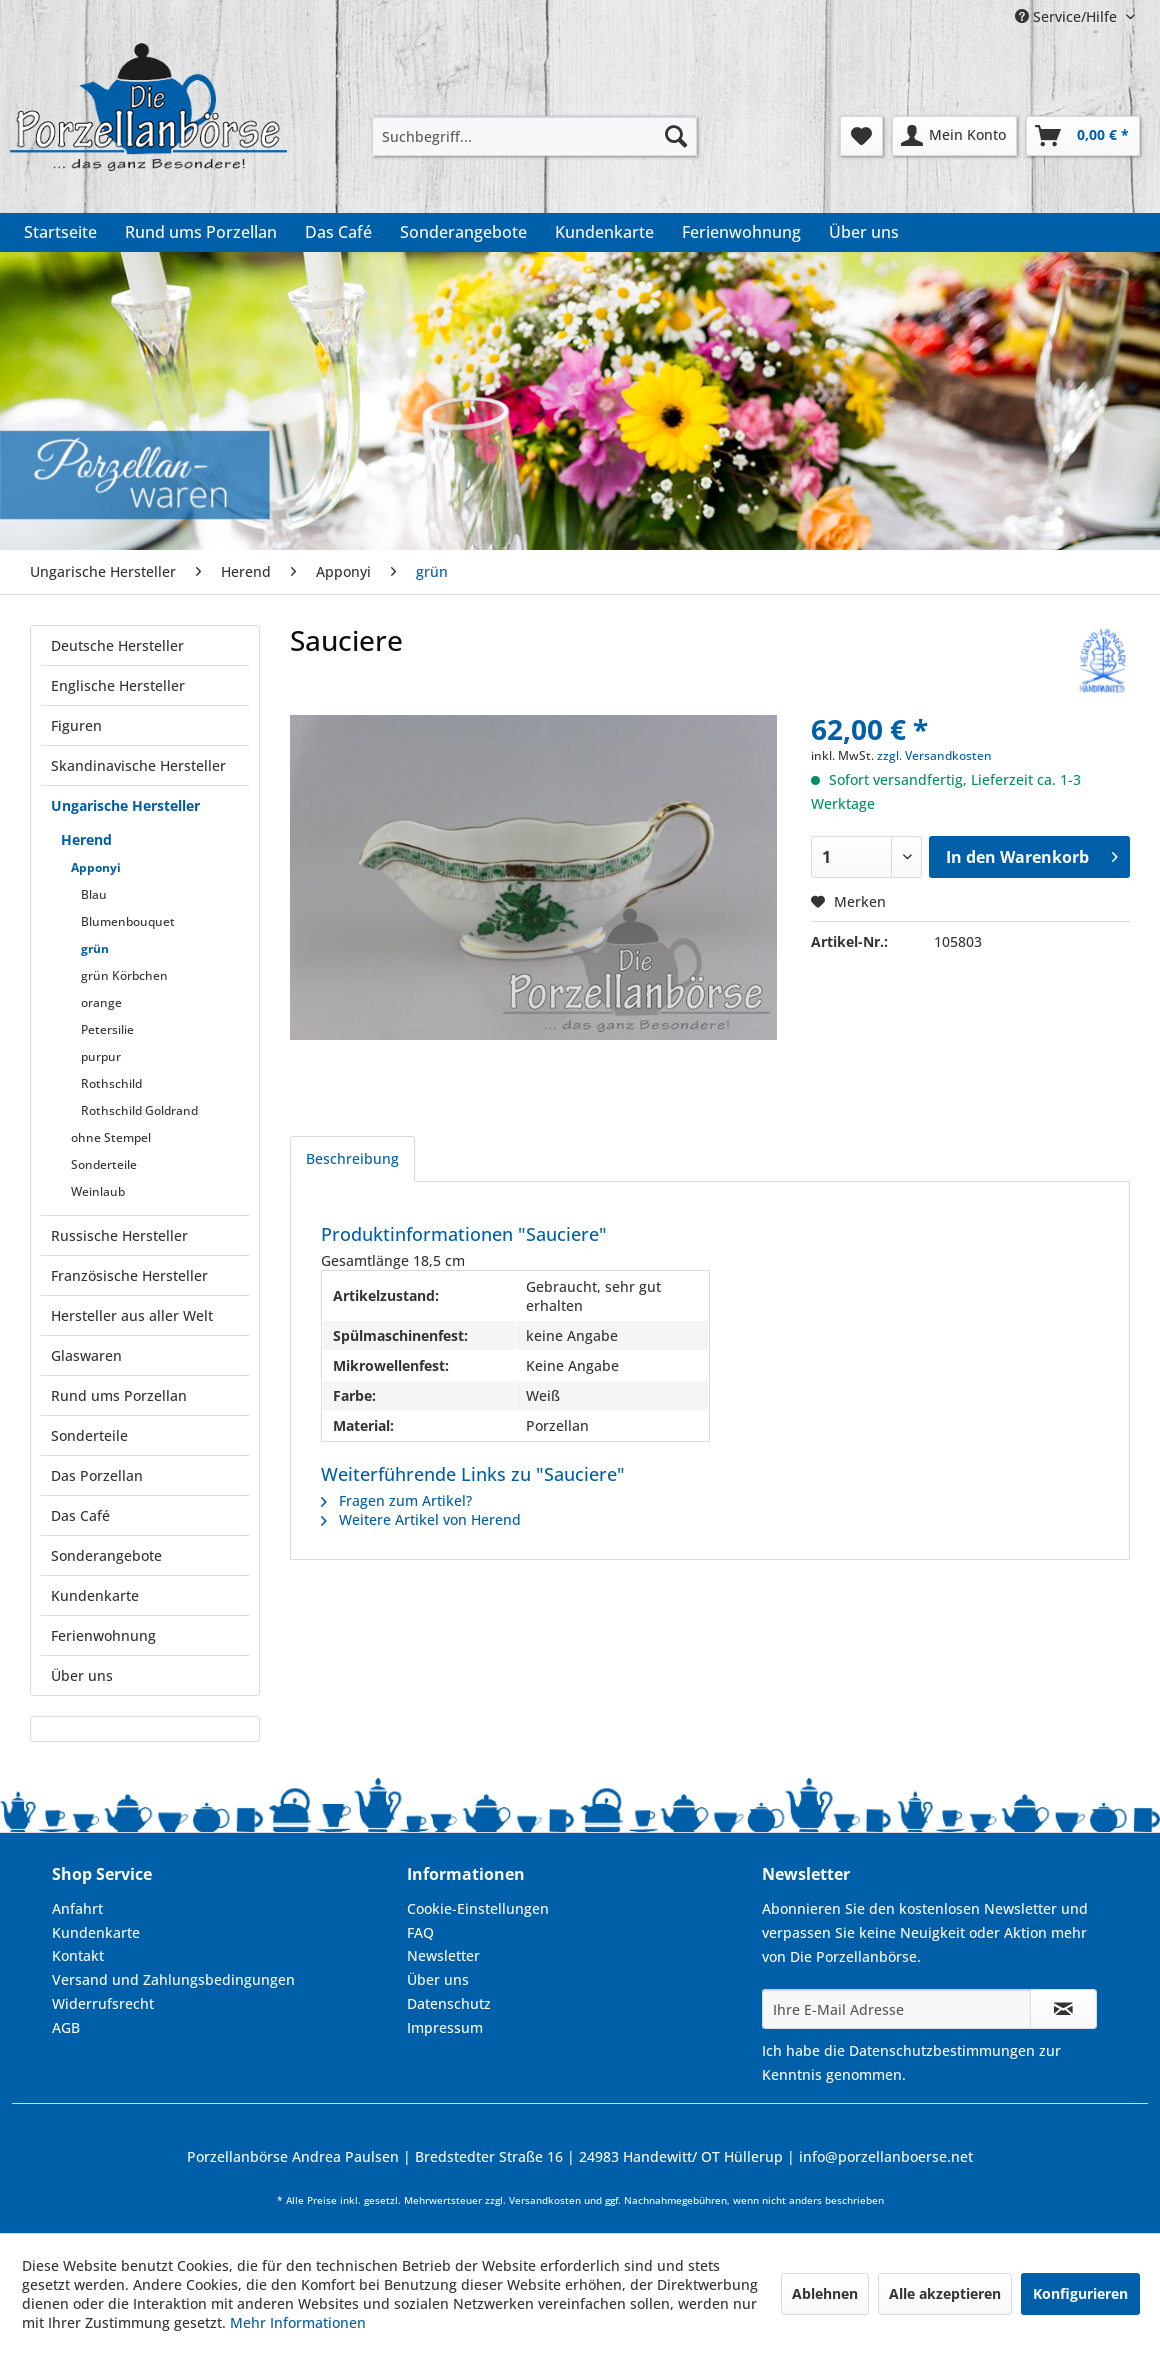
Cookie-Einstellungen (478, 1908)
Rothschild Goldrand (139, 1110)
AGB (66, 2027)
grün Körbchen (124, 975)
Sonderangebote (106, 1555)
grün (95, 948)
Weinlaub (98, 1191)
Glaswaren (86, 1355)
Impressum (445, 2027)
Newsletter (443, 1955)
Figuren (76, 725)
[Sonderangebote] (463, 232)
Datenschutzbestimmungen (942, 2050)
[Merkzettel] (861, 136)
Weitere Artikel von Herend (421, 1519)
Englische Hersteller (118, 685)
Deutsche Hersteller (117, 645)
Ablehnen (825, 2293)
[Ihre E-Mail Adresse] (896, 2009)
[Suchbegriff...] (534, 136)
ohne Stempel (111, 1137)
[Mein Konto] (954, 136)
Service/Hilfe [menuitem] (1068, 16)
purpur (101, 1056)
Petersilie (107, 1029)
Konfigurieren (1080, 2293)
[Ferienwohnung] (741, 232)
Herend (86, 839)
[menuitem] (534, 136)
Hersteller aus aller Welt (132, 1315)
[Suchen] (676, 136)
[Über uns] (864, 232)
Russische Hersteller (119, 1235)
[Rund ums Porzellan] (201, 232)
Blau (94, 894)
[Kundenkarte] (604, 232)
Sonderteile (104, 1164)
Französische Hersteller (129, 1275)
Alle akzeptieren (945, 2293)
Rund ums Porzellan (119, 1395)
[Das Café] (338, 232)
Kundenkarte (95, 1595)
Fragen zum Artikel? (396, 1500)
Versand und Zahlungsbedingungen (173, 1979)
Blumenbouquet (128, 921)
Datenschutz (449, 2003)
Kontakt (78, 1955)
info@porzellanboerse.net (886, 2156)
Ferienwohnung (103, 1635)
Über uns (82, 1675)
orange (101, 1002)
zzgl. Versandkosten (934, 755)
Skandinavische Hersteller (138, 765)
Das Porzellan (97, 1475)
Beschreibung (352, 1158)
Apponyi (96, 867)
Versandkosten (545, 2200)
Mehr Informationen (298, 2322)
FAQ (420, 1932)
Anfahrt (77, 1908)
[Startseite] (60, 232)
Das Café (80, 1515)
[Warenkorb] (1083, 136)
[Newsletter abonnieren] (1063, 2009)
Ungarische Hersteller (125, 805)
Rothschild (111, 1083)
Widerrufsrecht (103, 2003)
